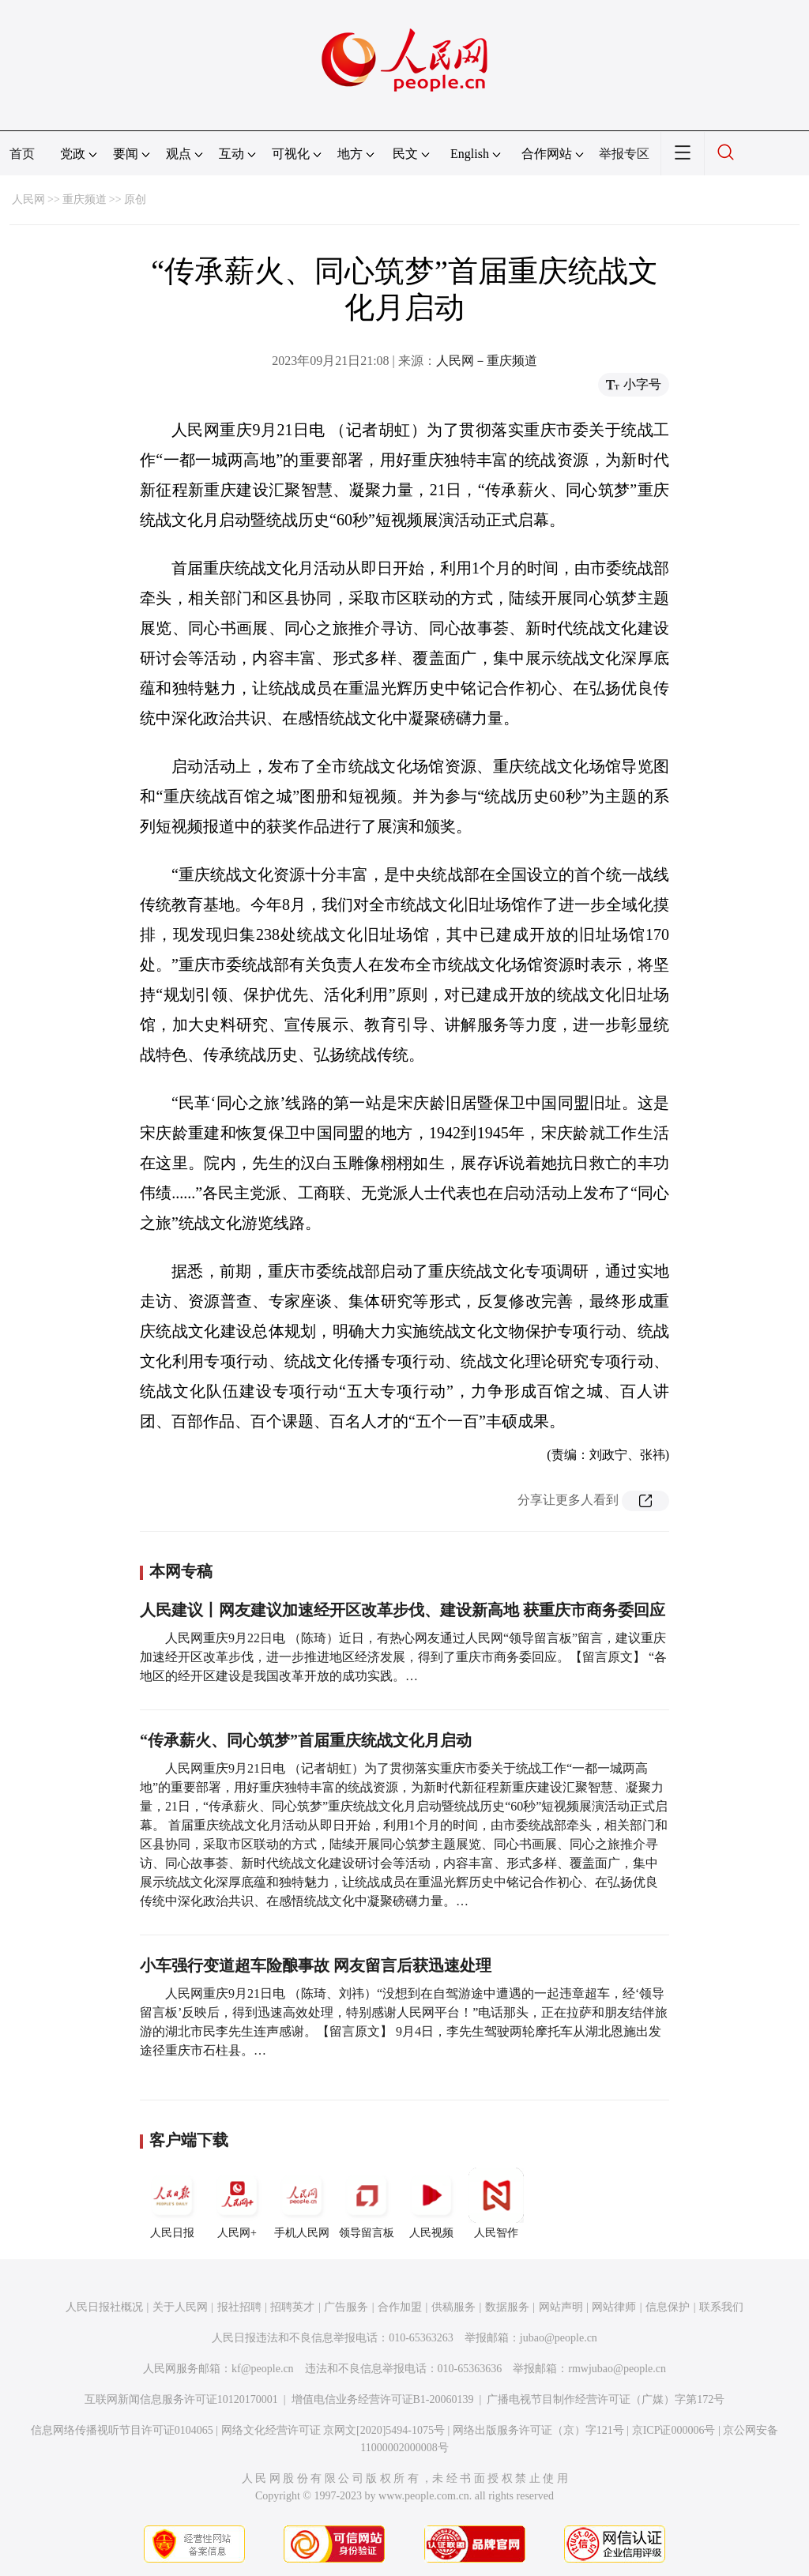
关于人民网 (180, 2307)
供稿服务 (453, 2307)
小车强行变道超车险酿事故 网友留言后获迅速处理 (315, 1965)
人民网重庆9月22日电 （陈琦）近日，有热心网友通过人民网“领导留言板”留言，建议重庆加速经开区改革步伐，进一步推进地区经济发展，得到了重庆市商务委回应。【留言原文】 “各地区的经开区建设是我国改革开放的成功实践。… (403, 1657)
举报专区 (624, 153)
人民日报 (172, 2203)
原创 (135, 199)
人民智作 (496, 2203)
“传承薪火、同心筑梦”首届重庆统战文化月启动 (306, 1740)
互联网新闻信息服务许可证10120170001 (181, 2399)
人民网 (28, 199)
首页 (22, 153)
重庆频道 (84, 199)
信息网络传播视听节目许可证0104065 (122, 2430)
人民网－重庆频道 (486, 360)
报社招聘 (239, 2307)
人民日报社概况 (104, 2307)
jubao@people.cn (558, 2338)
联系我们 (721, 2307)
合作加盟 (400, 2307)
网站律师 (614, 2307)
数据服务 (507, 2307)
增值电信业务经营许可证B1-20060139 (383, 2399)
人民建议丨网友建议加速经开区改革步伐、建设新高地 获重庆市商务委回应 (402, 1610)
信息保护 (667, 2307)
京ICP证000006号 (674, 2430)
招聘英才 (292, 2307)
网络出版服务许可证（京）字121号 (538, 2430)
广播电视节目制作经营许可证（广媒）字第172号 (605, 2399)
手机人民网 (301, 2203)
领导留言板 (366, 2203)
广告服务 (346, 2307)
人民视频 (431, 2203)
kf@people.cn (262, 2369)
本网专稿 (181, 1571)
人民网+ (237, 2203)
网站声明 (561, 2307)
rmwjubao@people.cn (617, 2369)
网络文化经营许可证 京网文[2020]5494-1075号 (333, 2430)
